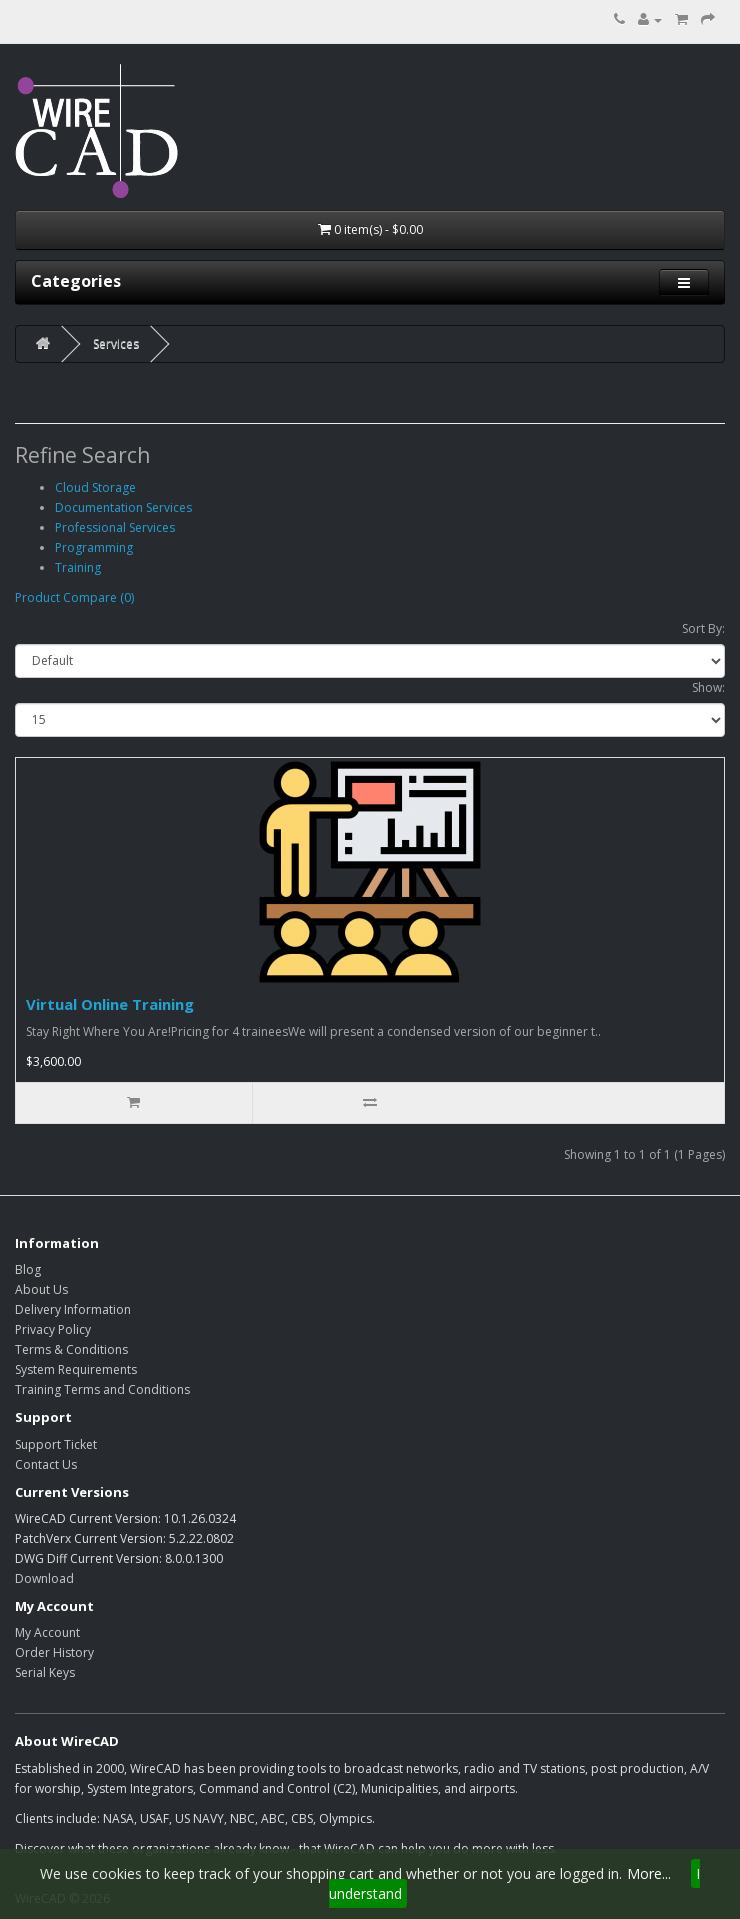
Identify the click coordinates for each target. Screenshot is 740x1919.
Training (78, 567)
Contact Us (46, 1464)
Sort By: (703, 628)
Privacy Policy (53, 1329)
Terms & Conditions (71, 1349)
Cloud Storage (95, 487)
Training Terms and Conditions (102, 1389)
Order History (54, 1652)
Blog (28, 1269)
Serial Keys (45, 1672)
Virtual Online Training (110, 1004)
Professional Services (115, 527)
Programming (94, 547)
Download (44, 1578)
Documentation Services (123, 507)
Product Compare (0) (74, 597)
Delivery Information (73, 1309)
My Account (47, 1632)
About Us (41, 1289)
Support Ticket (56, 1444)
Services (116, 343)
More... (649, 1873)
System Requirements (76, 1369)
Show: (708, 687)
